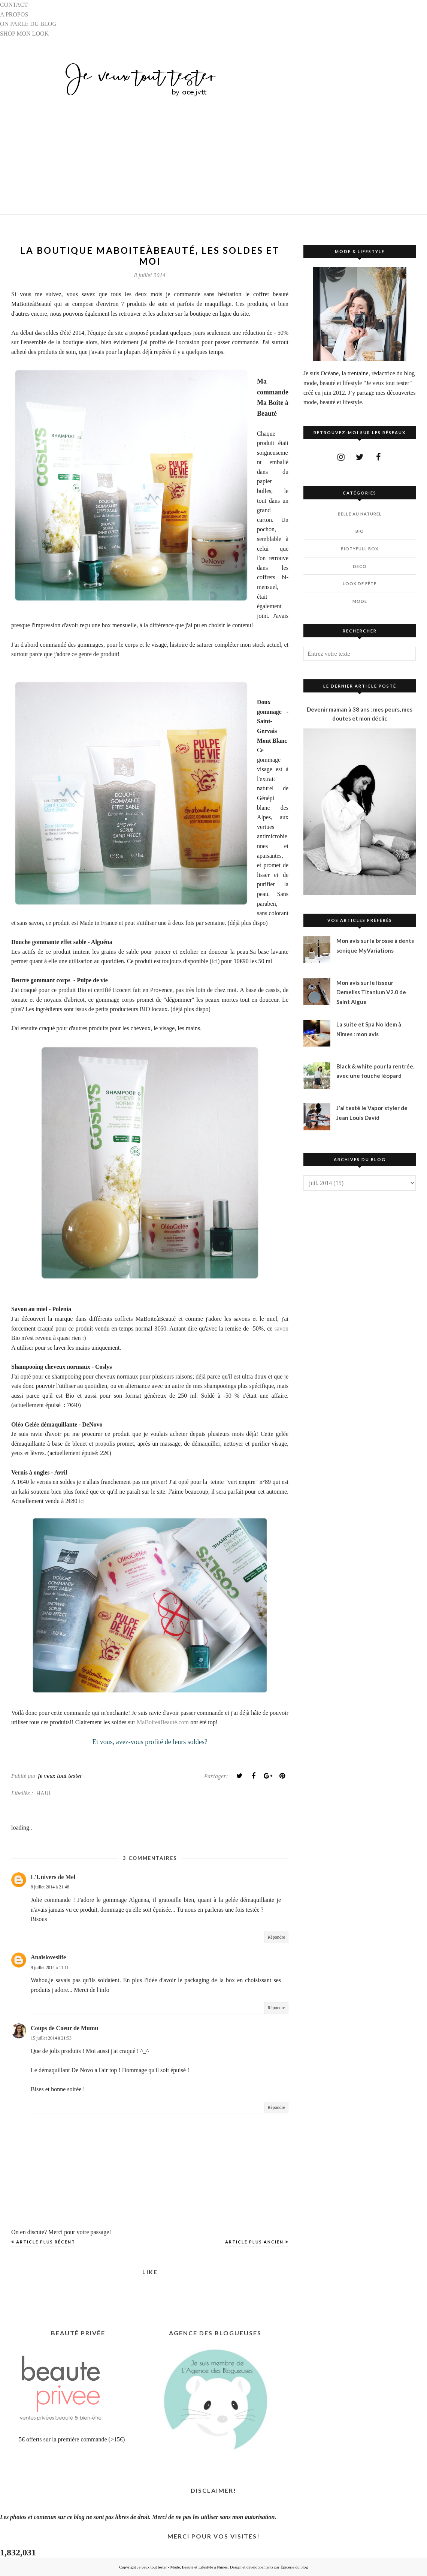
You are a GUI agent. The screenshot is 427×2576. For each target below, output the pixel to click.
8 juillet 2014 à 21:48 (50, 1887)
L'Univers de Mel (53, 1877)
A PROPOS (14, 14)
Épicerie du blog (294, 2567)
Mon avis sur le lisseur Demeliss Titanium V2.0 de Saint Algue (371, 992)
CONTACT (14, 4)
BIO (359, 531)
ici (215, 961)
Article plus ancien (254, 2241)
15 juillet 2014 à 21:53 (51, 2038)
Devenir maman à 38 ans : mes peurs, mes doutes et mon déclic (359, 714)
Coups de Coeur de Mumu (64, 2028)
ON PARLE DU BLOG (28, 24)
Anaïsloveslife (48, 1957)
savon (281, 1328)
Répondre (276, 1937)
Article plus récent (45, 2241)
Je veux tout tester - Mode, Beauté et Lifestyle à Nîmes (182, 2567)
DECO (360, 566)
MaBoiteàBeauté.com (163, 1722)
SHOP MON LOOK (24, 33)
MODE (359, 601)
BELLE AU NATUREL (360, 513)
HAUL (44, 1793)
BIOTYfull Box (359, 548)
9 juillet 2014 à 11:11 (50, 1967)
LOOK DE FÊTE (359, 583)
